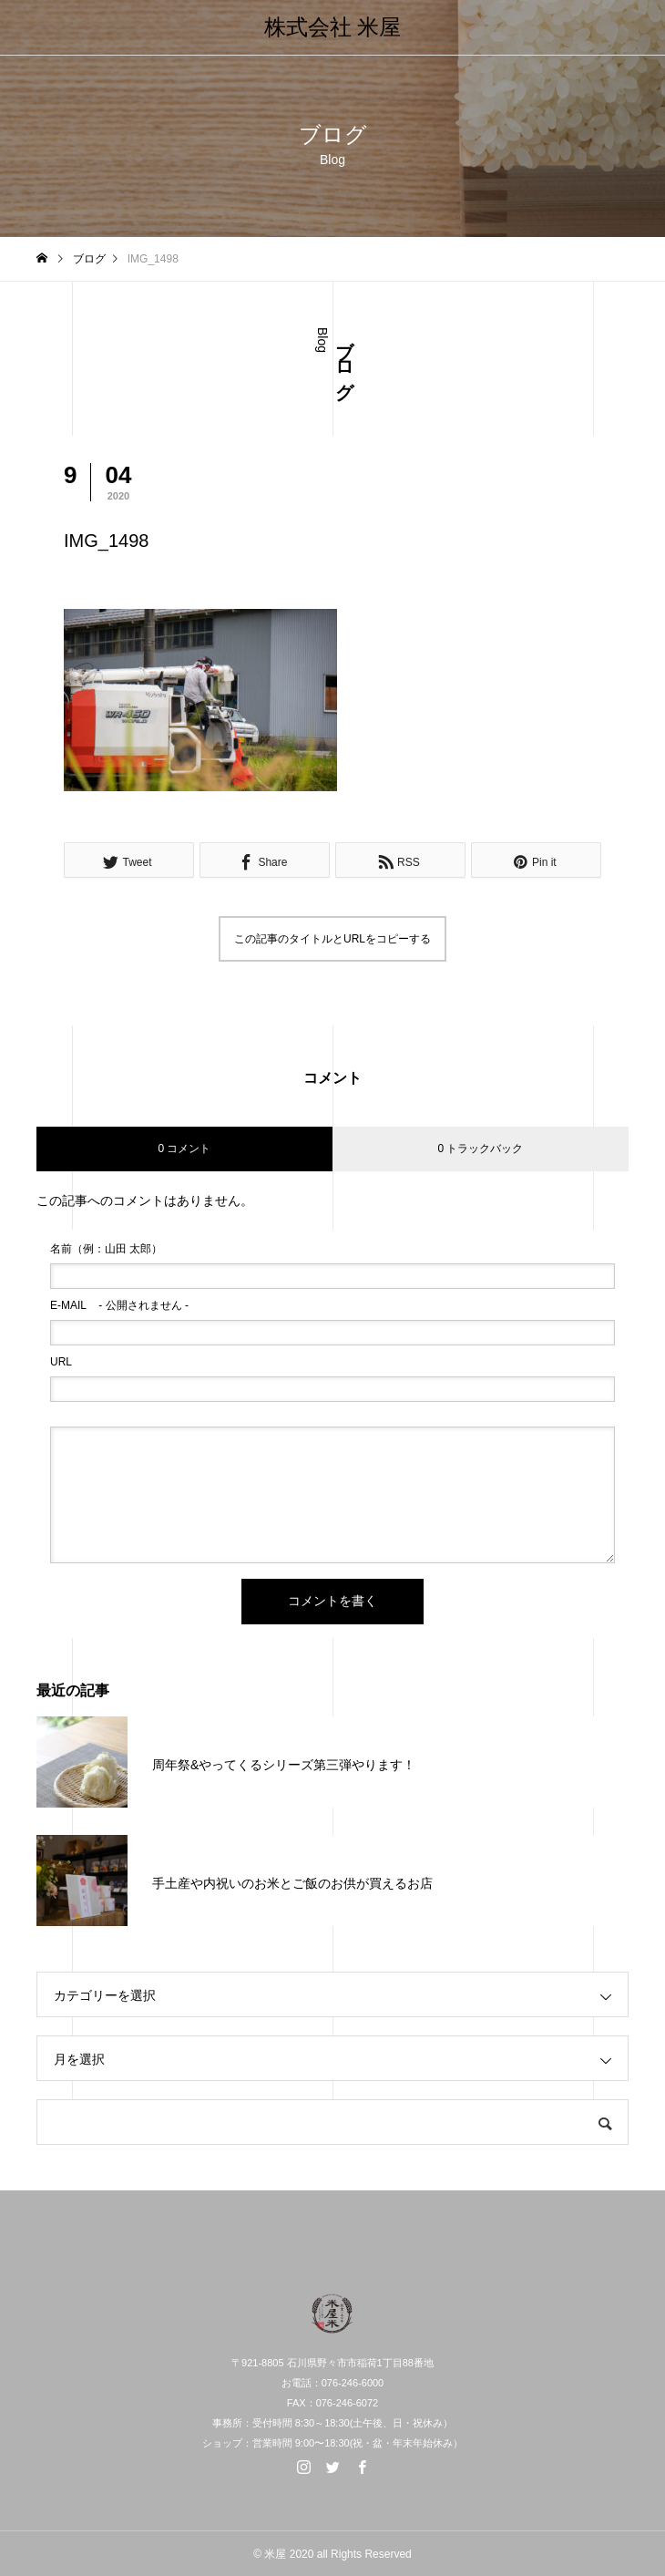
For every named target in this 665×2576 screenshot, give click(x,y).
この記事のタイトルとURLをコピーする (332, 939)
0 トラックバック (480, 1148)
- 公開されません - (119, 1305)
